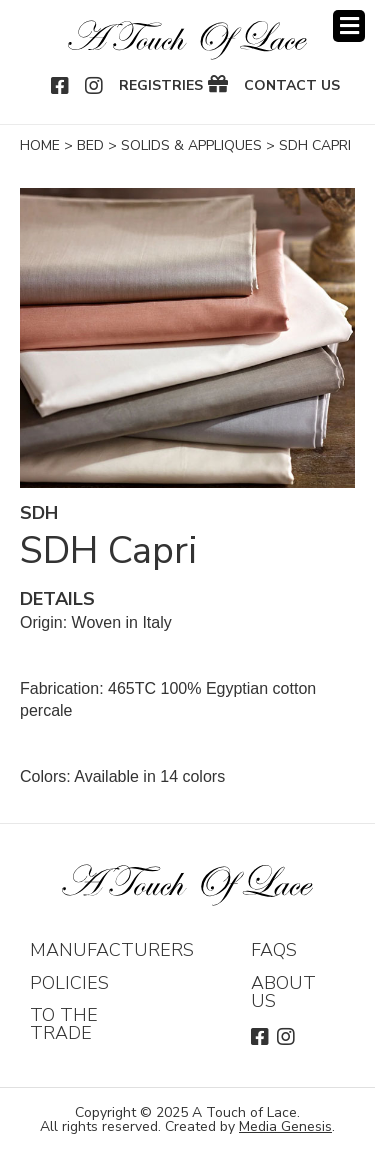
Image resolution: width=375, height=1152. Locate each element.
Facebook (61, 86)
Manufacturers (112, 950)
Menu (349, 26)
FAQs (274, 950)
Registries (161, 86)
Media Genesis (285, 1126)
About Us (283, 992)
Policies (69, 983)
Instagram (95, 86)
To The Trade (64, 1024)
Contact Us (292, 86)
